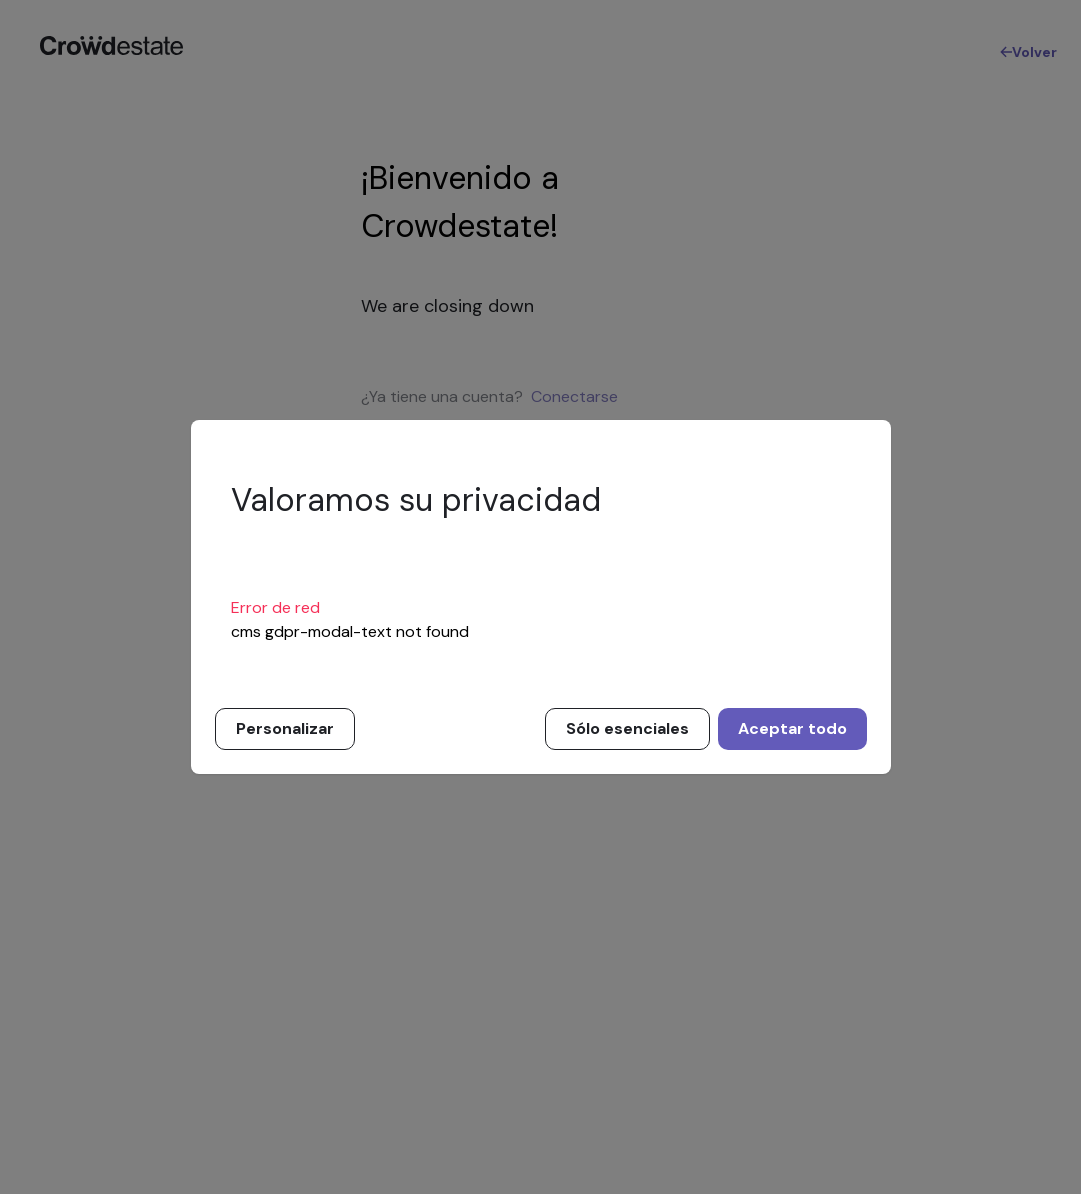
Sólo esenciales (627, 728)
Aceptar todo (792, 728)
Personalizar (285, 728)
